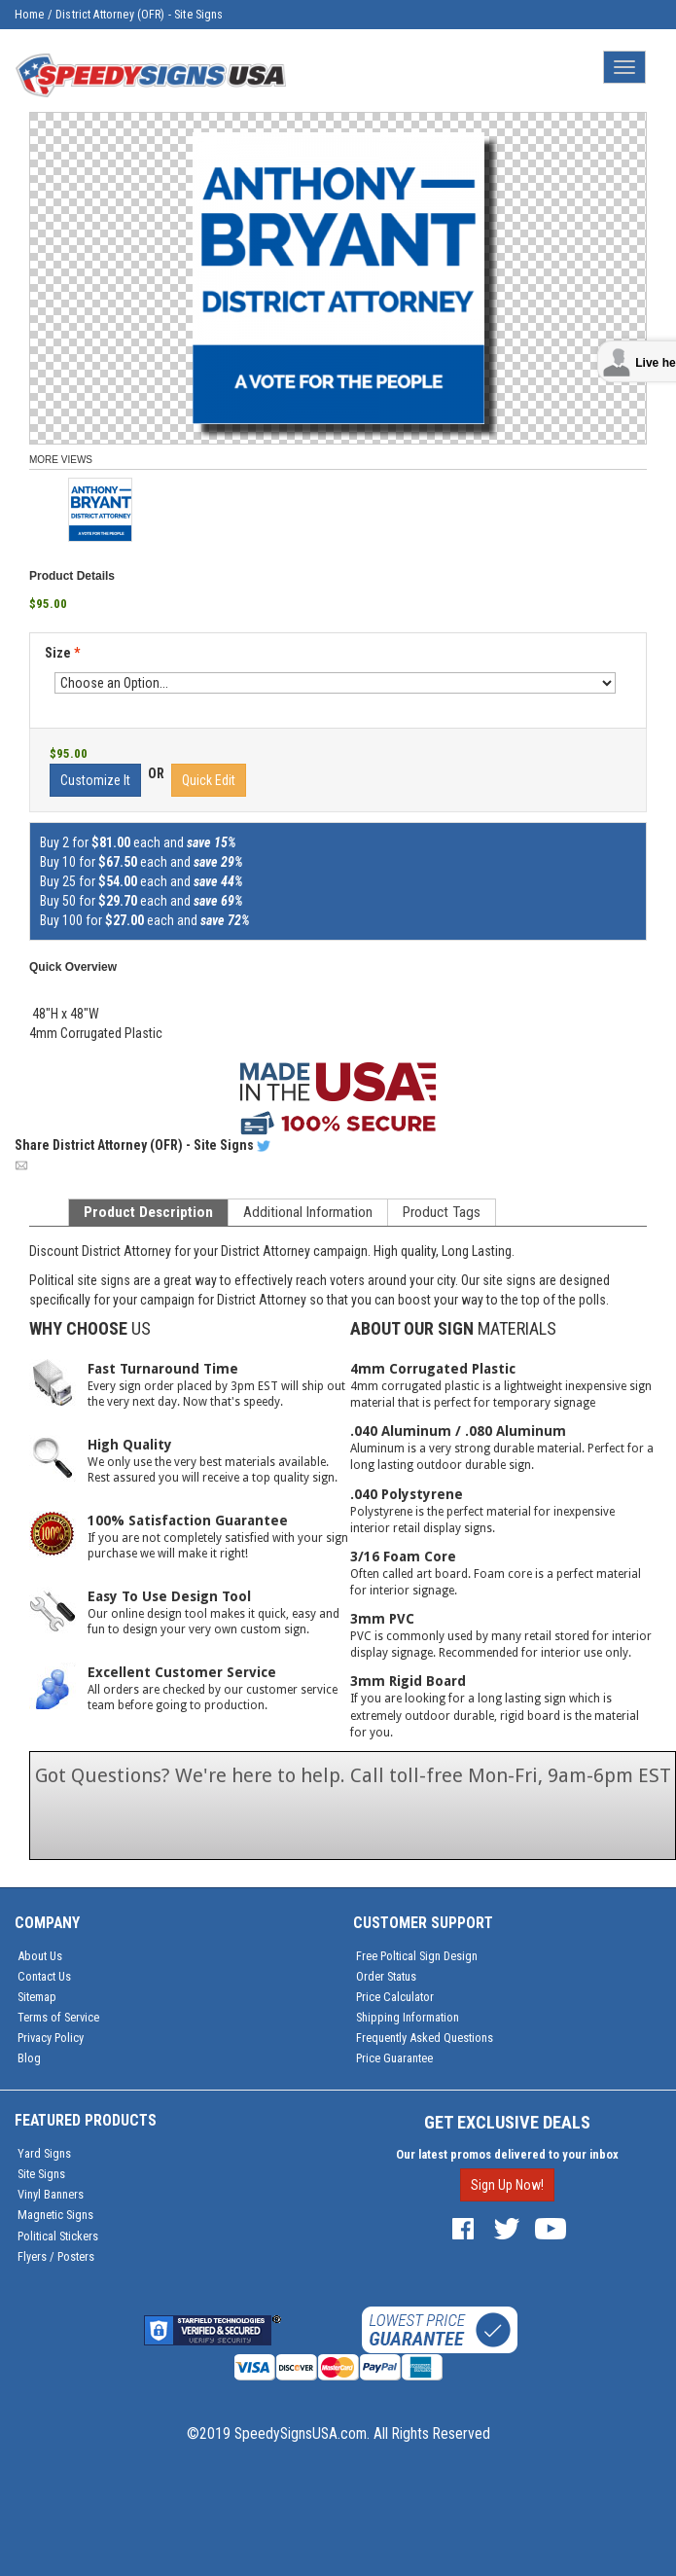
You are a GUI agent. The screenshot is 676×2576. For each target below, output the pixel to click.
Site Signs (41, 2173)
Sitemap (37, 1996)
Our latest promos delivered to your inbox (507, 2154)
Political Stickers (58, 2236)
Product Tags (441, 1212)
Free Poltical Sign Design (417, 1956)
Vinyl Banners (51, 2194)
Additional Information (308, 1212)
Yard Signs (44, 2153)
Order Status (386, 1976)
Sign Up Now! (507, 2185)
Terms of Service (58, 2017)
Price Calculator (395, 1996)
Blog (29, 2058)
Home (30, 14)
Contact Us (44, 1976)
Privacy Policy (51, 2037)
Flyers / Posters (56, 2256)
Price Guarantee (394, 2058)
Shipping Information (407, 2017)
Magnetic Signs (55, 2214)
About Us (40, 1956)
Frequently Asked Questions (424, 2037)
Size (62, 653)
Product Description (148, 1212)
